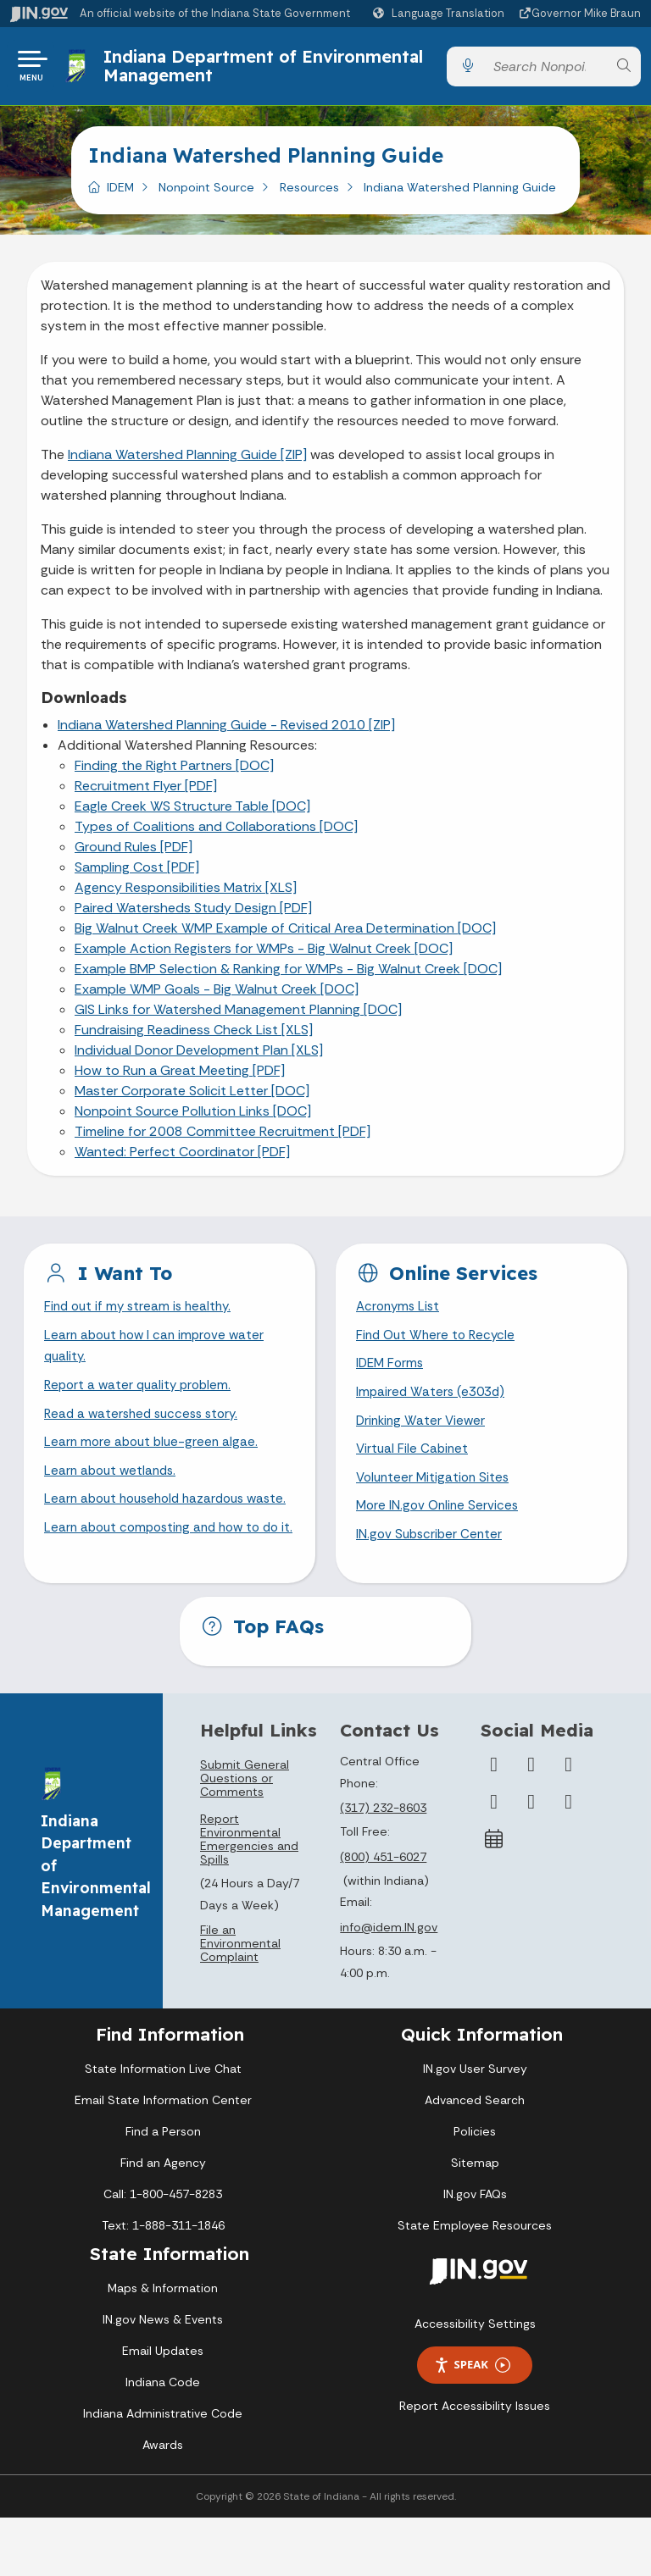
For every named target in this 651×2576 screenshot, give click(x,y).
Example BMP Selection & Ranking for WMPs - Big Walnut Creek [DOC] (288, 975)
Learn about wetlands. (113, 1486)
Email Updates (162, 2409)
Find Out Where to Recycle (438, 1344)
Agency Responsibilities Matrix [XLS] (186, 894)
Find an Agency (163, 2220)
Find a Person (163, 2189)
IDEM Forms (391, 1373)
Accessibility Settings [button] (475, 2381)
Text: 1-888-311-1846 (163, 2283)
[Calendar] (494, 1896)
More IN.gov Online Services (440, 1523)
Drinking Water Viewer (423, 1434)
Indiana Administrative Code (162, 2471)
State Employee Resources (475, 2283)
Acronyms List (400, 1314)
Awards (162, 2503)
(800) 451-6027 (383, 1914)
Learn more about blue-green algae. (154, 1456)
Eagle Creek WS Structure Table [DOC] (192, 813)
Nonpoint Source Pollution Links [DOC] (193, 1118)
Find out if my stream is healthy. (141, 1314)
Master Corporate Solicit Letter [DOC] (192, 1097)
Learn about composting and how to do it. (168, 1580)
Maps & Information (163, 2346)
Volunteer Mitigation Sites (435, 1493)
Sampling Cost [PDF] (137, 874)
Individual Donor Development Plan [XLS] (199, 1057)
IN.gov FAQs (475, 2251)
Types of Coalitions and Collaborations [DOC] (216, 833)
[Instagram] (568, 1822)
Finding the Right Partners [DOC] (174, 772)
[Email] (568, 1859)
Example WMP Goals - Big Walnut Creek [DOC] (217, 996)
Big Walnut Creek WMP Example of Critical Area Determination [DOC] (285, 935)
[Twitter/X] (531, 1822)
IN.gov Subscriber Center (431, 1553)
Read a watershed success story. (146, 1427)
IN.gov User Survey (475, 2126)
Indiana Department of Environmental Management (266, 69)
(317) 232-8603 (383, 1866)
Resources (309, 194)
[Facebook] (494, 1822)
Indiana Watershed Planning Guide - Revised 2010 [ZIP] (226, 731)
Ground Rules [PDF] (133, 853)
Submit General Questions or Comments (244, 1835)
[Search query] (545, 69)
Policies (474, 2189)
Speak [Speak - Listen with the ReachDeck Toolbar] (472, 2423)
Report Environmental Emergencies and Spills (249, 1897)
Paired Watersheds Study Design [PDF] (193, 914)
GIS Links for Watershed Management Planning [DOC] (238, 1016)
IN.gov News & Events (163, 2377)
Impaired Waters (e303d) (433, 1404)
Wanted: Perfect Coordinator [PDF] (182, 1158)
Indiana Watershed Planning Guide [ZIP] (187, 461)
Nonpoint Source (206, 194)
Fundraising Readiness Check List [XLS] (194, 1036)
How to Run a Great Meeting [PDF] (180, 1077)
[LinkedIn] (531, 1859)
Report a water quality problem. (141, 1397)
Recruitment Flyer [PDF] (146, 792)
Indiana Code (162, 2440)
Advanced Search (475, 2157)
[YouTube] (494, 1859)
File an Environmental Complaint (240, 2001)
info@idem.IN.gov (388, 1984)
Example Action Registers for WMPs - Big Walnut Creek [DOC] (264, 955)
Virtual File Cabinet (413, 1463)
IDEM (120, 194)
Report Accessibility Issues (474, 2463)
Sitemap (475, 2220)
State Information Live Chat (163, 2126)
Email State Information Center (163, 2157)
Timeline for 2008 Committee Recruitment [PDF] (222, 1138)
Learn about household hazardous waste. (150, 1527)
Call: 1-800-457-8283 (162, 2251)
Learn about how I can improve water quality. (158, 1355)
